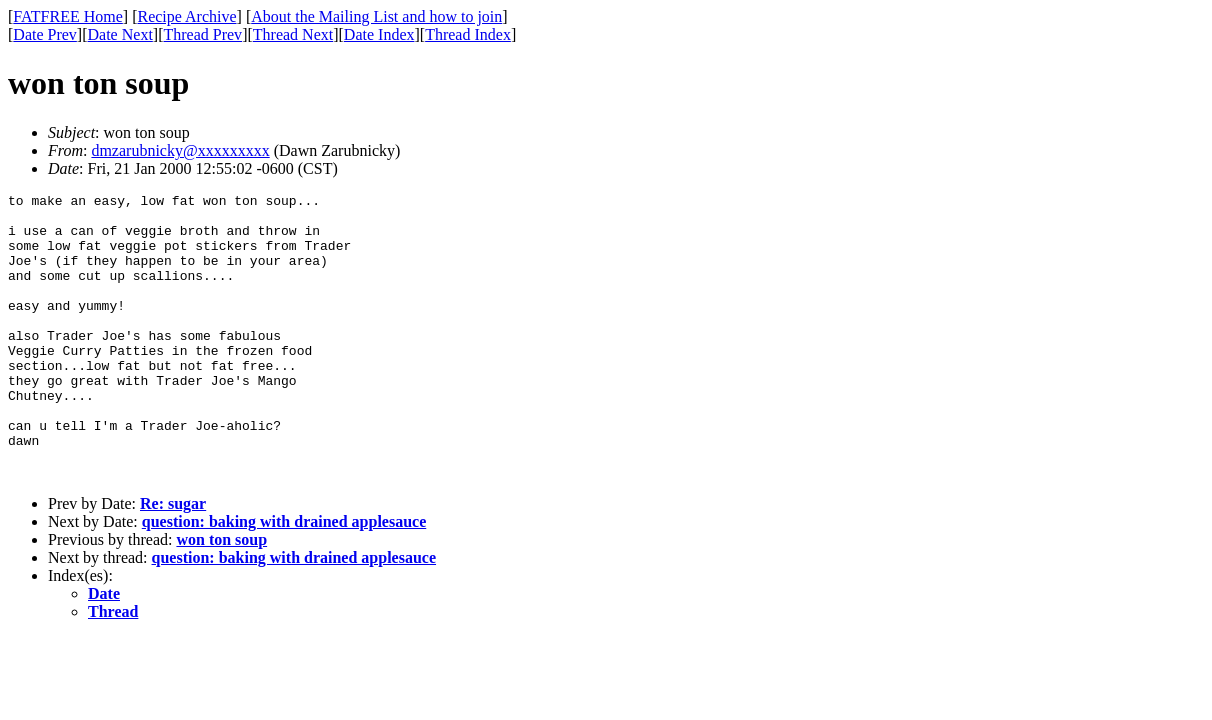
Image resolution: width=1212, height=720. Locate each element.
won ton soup (221, 596)
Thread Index (468, 34)
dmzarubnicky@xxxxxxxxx (180, 150)
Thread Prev (202, 34)
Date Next (120, 34)
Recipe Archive (186, 16)
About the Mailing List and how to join (376, 16)
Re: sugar (173, 560)
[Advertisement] (1121, 311)
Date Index (379, 34)
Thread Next (293, 34)
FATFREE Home (67, 16)
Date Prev (45, 34)
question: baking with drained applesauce (284, 578)
